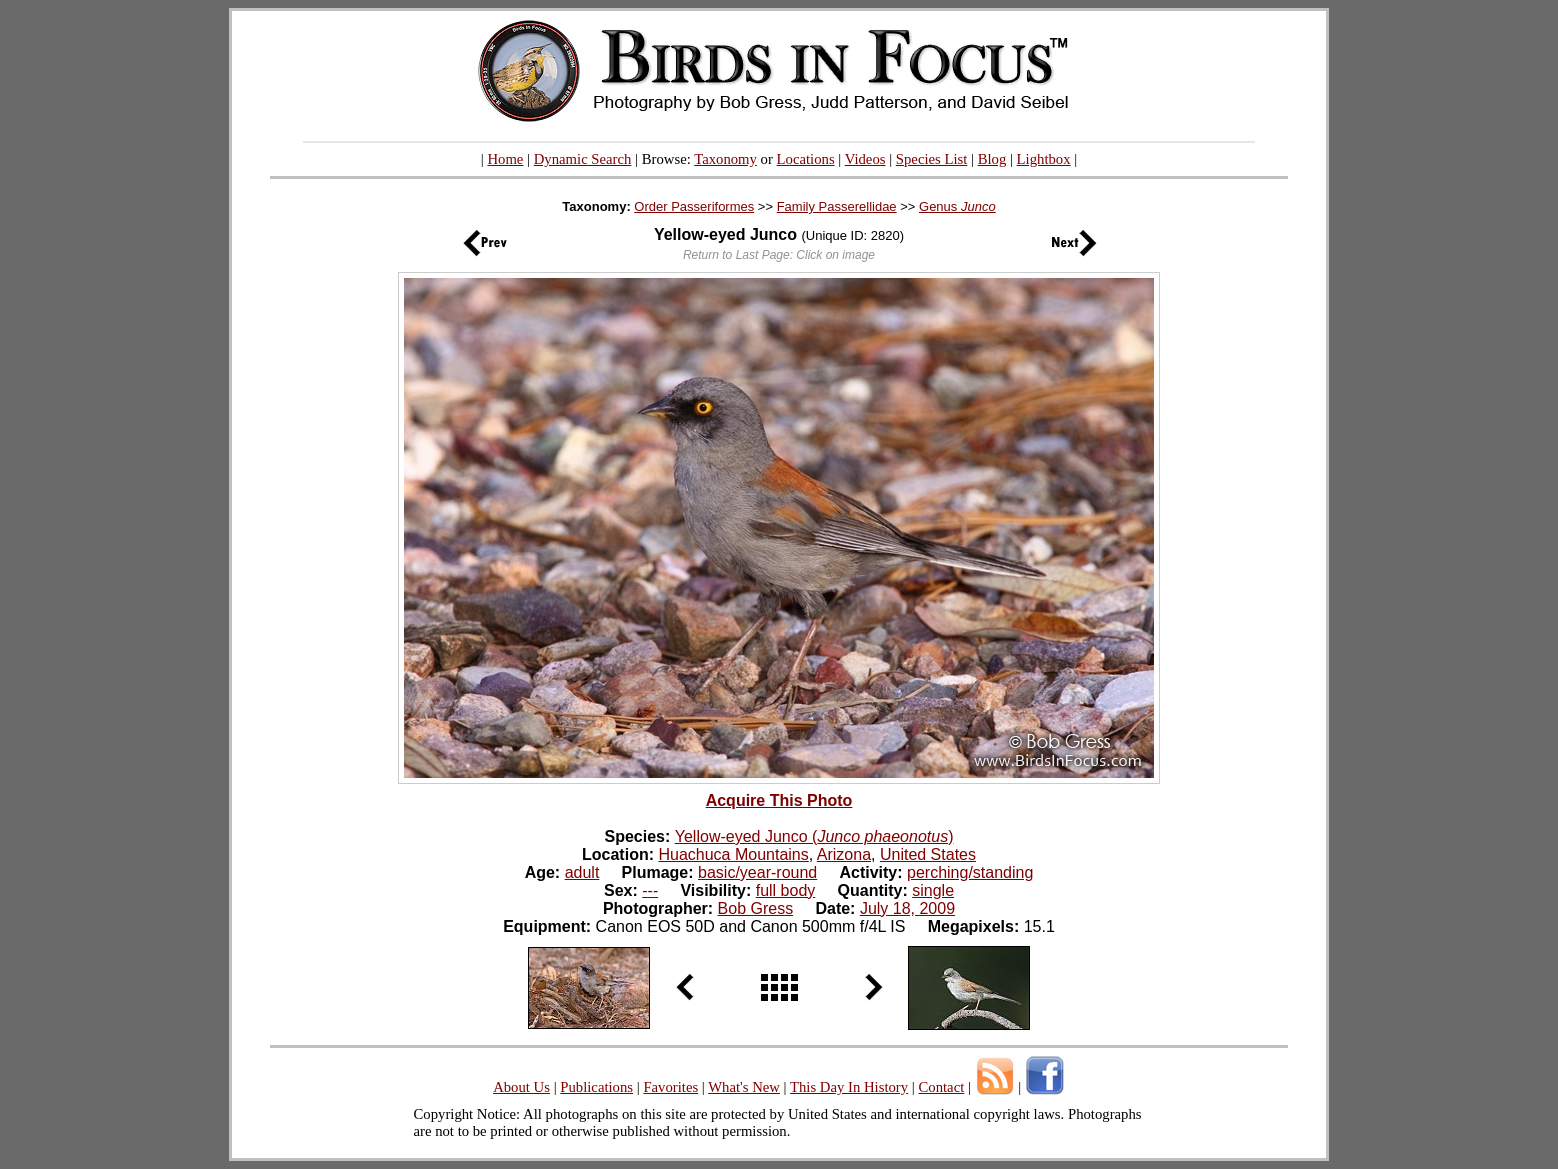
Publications (596, 1087)
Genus (957, 206)
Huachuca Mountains (733, 854)
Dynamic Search (583, 159)
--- (650, 890)
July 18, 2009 (907, 908)
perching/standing (970, 872)
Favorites (670, 1087)
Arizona (844, 854)
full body (786, 890)
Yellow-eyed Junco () (814, 836)
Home (505, 159)
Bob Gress (756, 908)
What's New (744, 1087)
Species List (932, 159)
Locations (806, 159)
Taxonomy (725, 159)
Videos (865, 159)
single (933, 890)
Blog (992, 159)
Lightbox (1044, 159)
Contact (941, 1087)
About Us (521, 1087)
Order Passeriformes (694, 206)
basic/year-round (757, 872)
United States (928, 854)
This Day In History (849, 1087)
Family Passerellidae (837, 206)
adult (582, 872)
